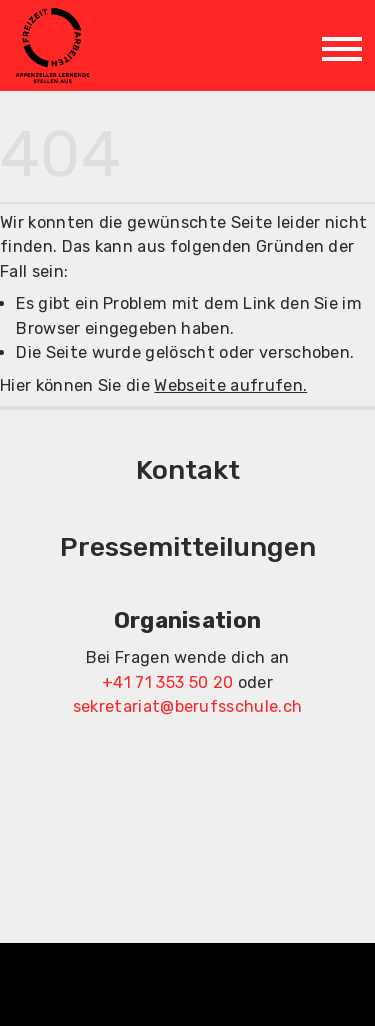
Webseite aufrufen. (230, 385)
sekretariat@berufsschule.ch (188, 706)
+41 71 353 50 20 (167, 682)
